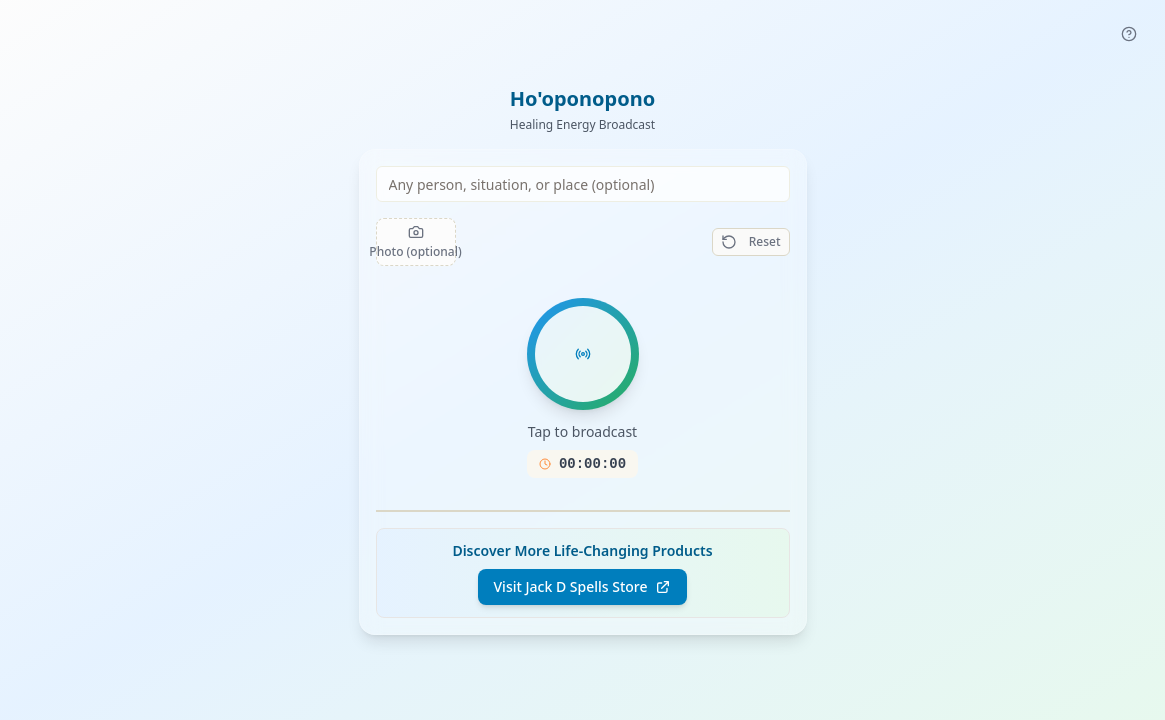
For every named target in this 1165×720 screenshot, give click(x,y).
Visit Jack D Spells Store (583, 586)
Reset (751, 241)
